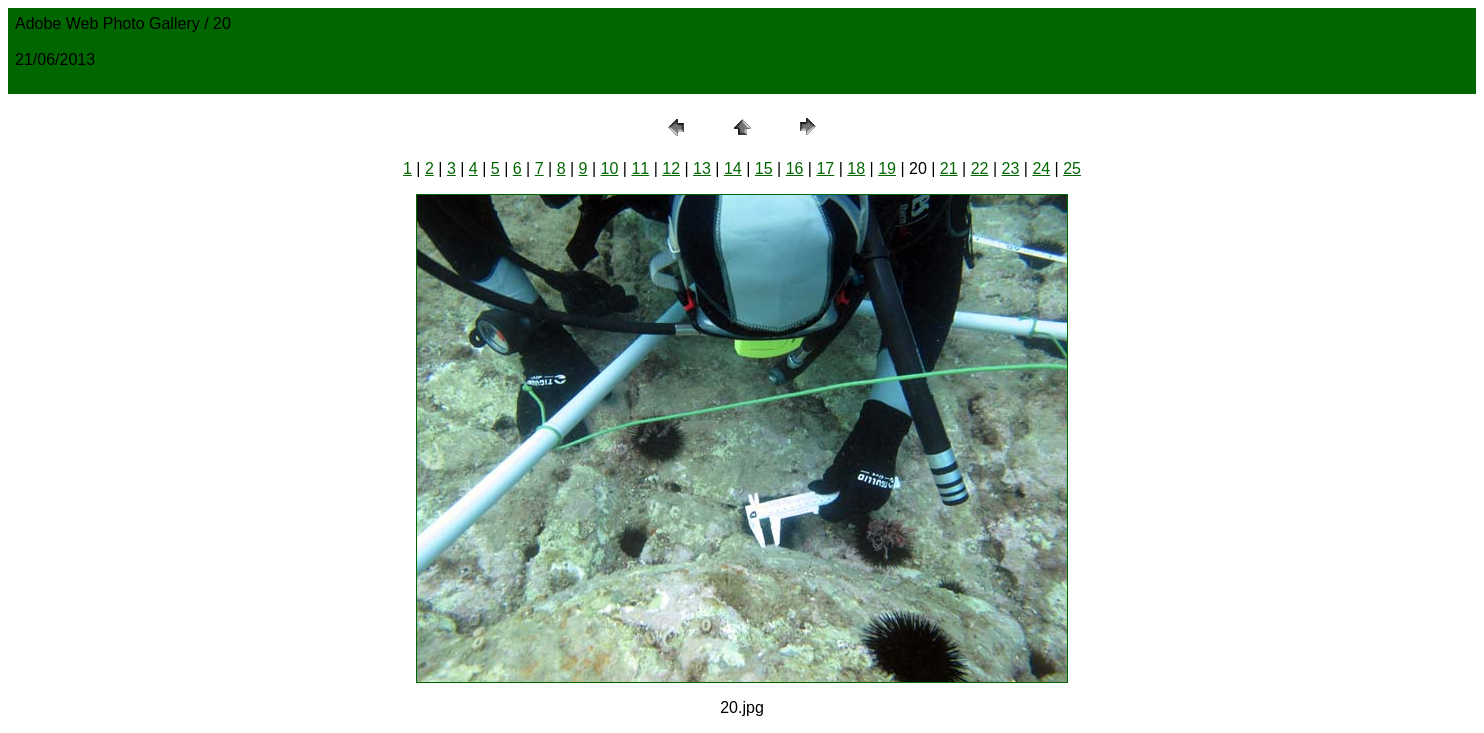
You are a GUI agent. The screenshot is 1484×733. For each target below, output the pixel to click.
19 (887, 168)
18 (856, 168)
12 (671, 168)
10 (610, 168)
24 (1041, 168)
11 (640, 168)
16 (795, 168)
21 (949, 168)
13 (702, 168)
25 (1072, 168)
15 (764, 168)
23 (1011, 168)
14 (733, 168)
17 (825, 168)
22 (980, 168)
